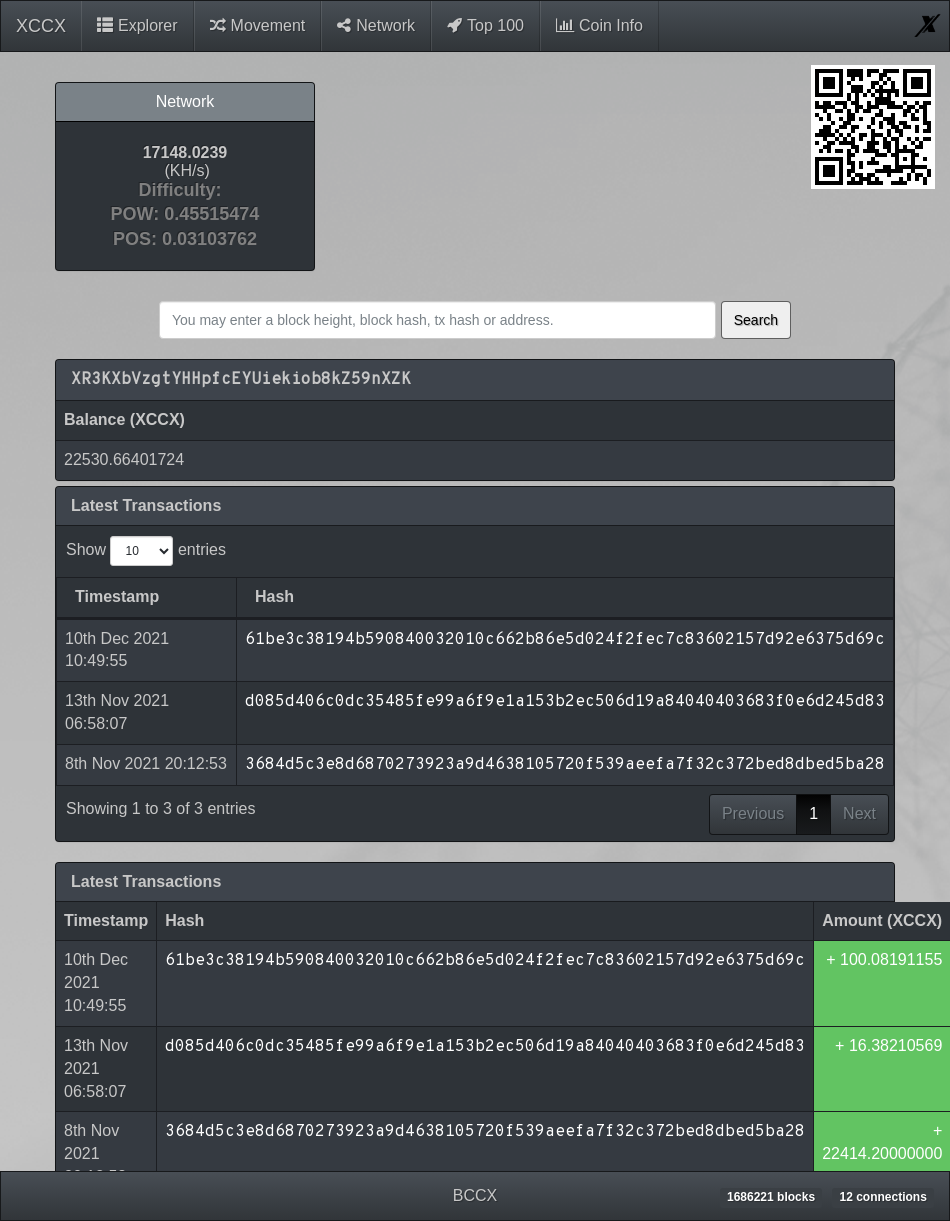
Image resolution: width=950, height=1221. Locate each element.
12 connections (882, 1197)
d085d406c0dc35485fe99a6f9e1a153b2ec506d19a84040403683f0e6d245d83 (485, 1000)
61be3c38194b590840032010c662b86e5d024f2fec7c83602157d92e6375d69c (485, 915)
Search (756, 320)
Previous (753, 766)
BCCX (475, 1195)
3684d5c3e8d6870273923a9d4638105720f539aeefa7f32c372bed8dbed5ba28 (485, 1086)
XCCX (41, 26)
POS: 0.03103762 (185, 239)
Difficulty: (184, 190)
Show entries (146, 551)
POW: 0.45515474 (185, 214)
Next (859, 766)
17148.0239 (185, 153)
